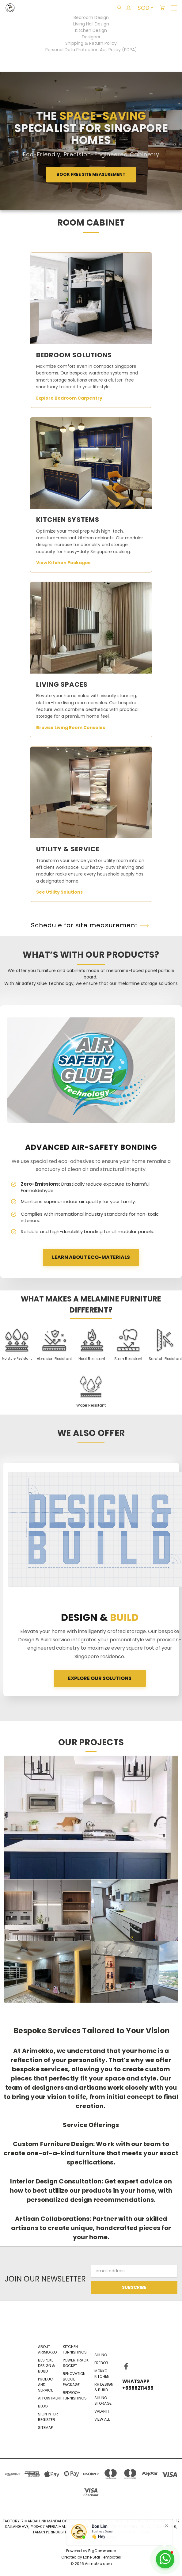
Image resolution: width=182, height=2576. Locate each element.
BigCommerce (102, 2550)
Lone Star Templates (102, 2557)
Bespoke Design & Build (46, 2366)
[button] (54, 1345)
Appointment (50, 2398)
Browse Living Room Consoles (71, 727)
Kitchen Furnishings (75, 2349)
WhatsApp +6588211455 (133, 2385)
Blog (43, 2406)
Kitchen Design (91, 30)
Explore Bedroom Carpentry (70, 398)
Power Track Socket (76, 2363)
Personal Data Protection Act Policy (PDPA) (91, 50)
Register (46, 2419)
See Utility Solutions (60, 892)
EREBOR (101, 2362)
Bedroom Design (91, 17)
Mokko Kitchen (101, 2373)
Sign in (45, 2414)
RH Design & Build (103, 2387)
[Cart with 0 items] (162, 7)
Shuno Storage (103, 2400)
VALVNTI (101, 2411)
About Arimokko (47, 2349)
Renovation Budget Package (74, 2379)
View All (102, 2419)
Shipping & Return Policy (91, 43)
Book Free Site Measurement (91, 174)
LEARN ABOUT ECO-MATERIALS (91, 1257)
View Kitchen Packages (64, 563)
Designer (91, 37)
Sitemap (45, 2427)
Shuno (100, 2355)
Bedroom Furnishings (75, 2395)
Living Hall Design (91, 24)
